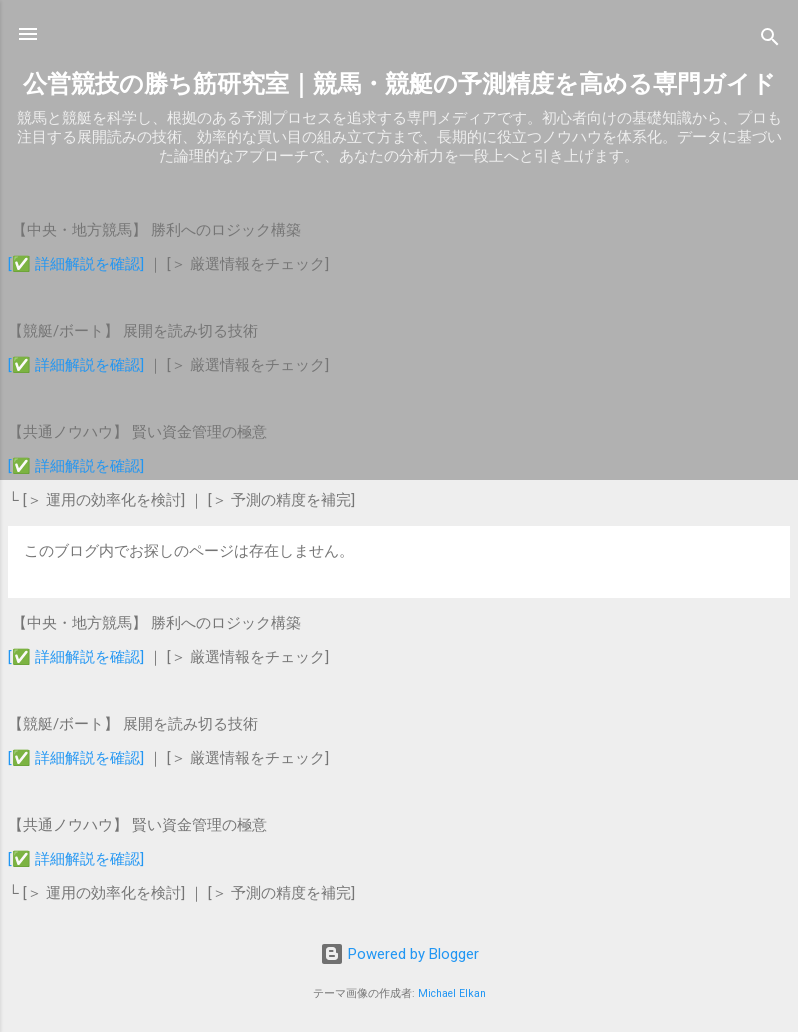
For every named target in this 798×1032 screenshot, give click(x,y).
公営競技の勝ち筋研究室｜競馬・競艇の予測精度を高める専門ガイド (399, 84)
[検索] (770, 40)
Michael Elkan (452, 993)
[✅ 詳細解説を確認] (76, 264)
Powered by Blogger (399, 954)
